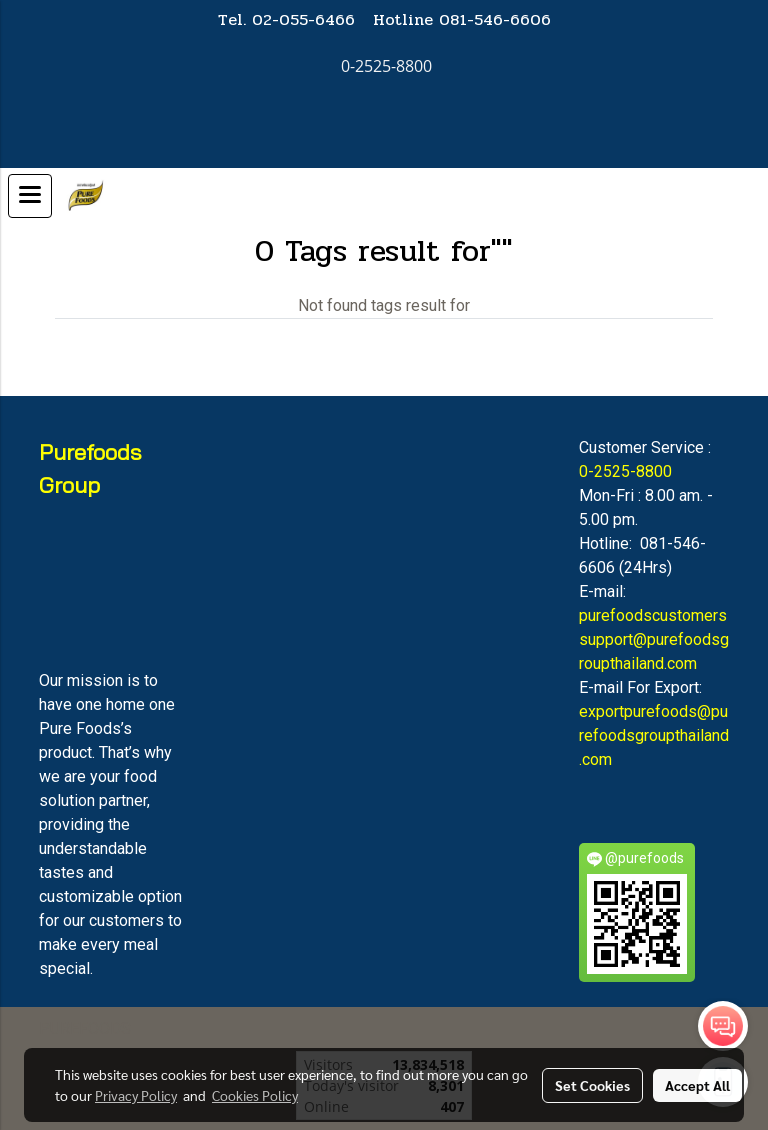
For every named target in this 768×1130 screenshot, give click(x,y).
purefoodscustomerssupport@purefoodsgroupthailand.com (654, 639)
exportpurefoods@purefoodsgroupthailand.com (654, 735)
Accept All (697, 1085)
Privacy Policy (136, 1095)
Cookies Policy (255, 1095)
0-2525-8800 (625, 471)
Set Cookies (592, 1085)
